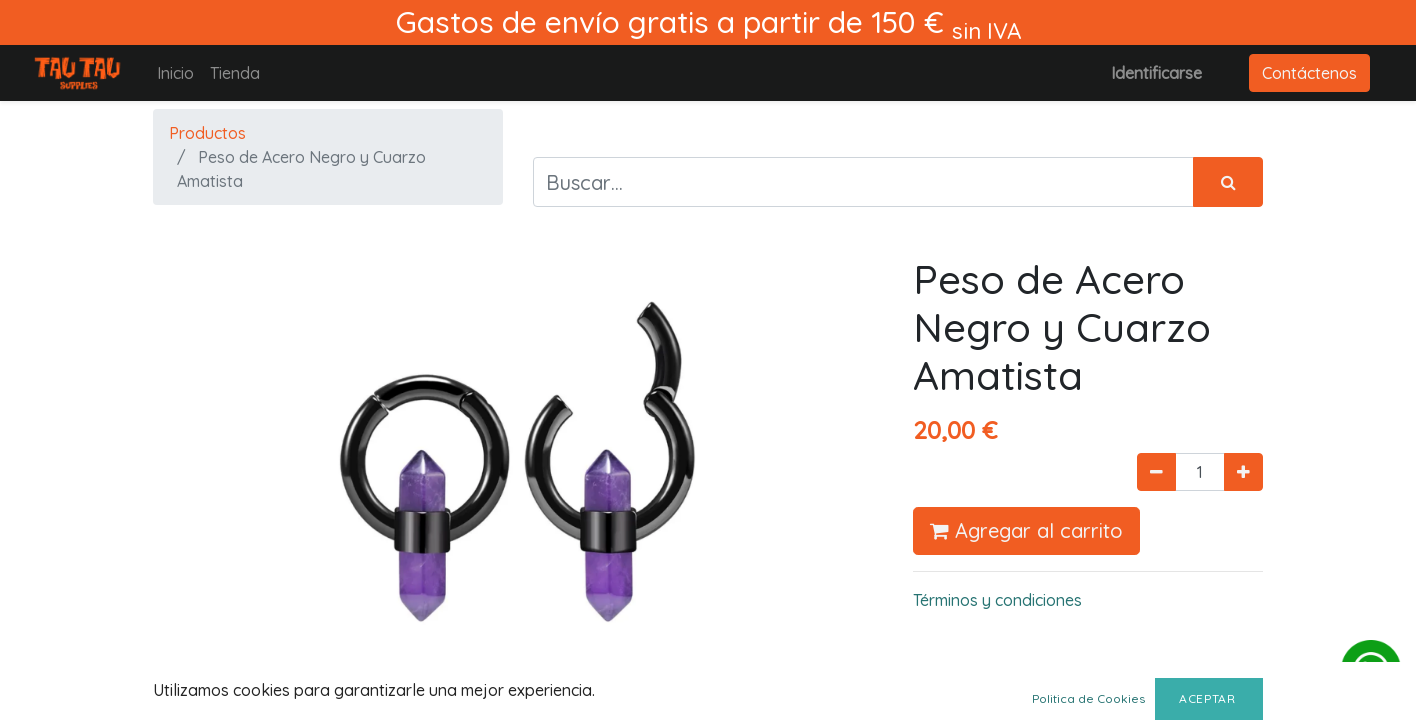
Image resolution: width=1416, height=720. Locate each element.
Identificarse (1156, 73)
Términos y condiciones (997, 600)
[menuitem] (175, 73)
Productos (207, 133)
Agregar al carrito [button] (1026, 530)
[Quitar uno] (1156, 472)
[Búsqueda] (1228, 182)
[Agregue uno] (1243, 472)
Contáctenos (1309, 73)
